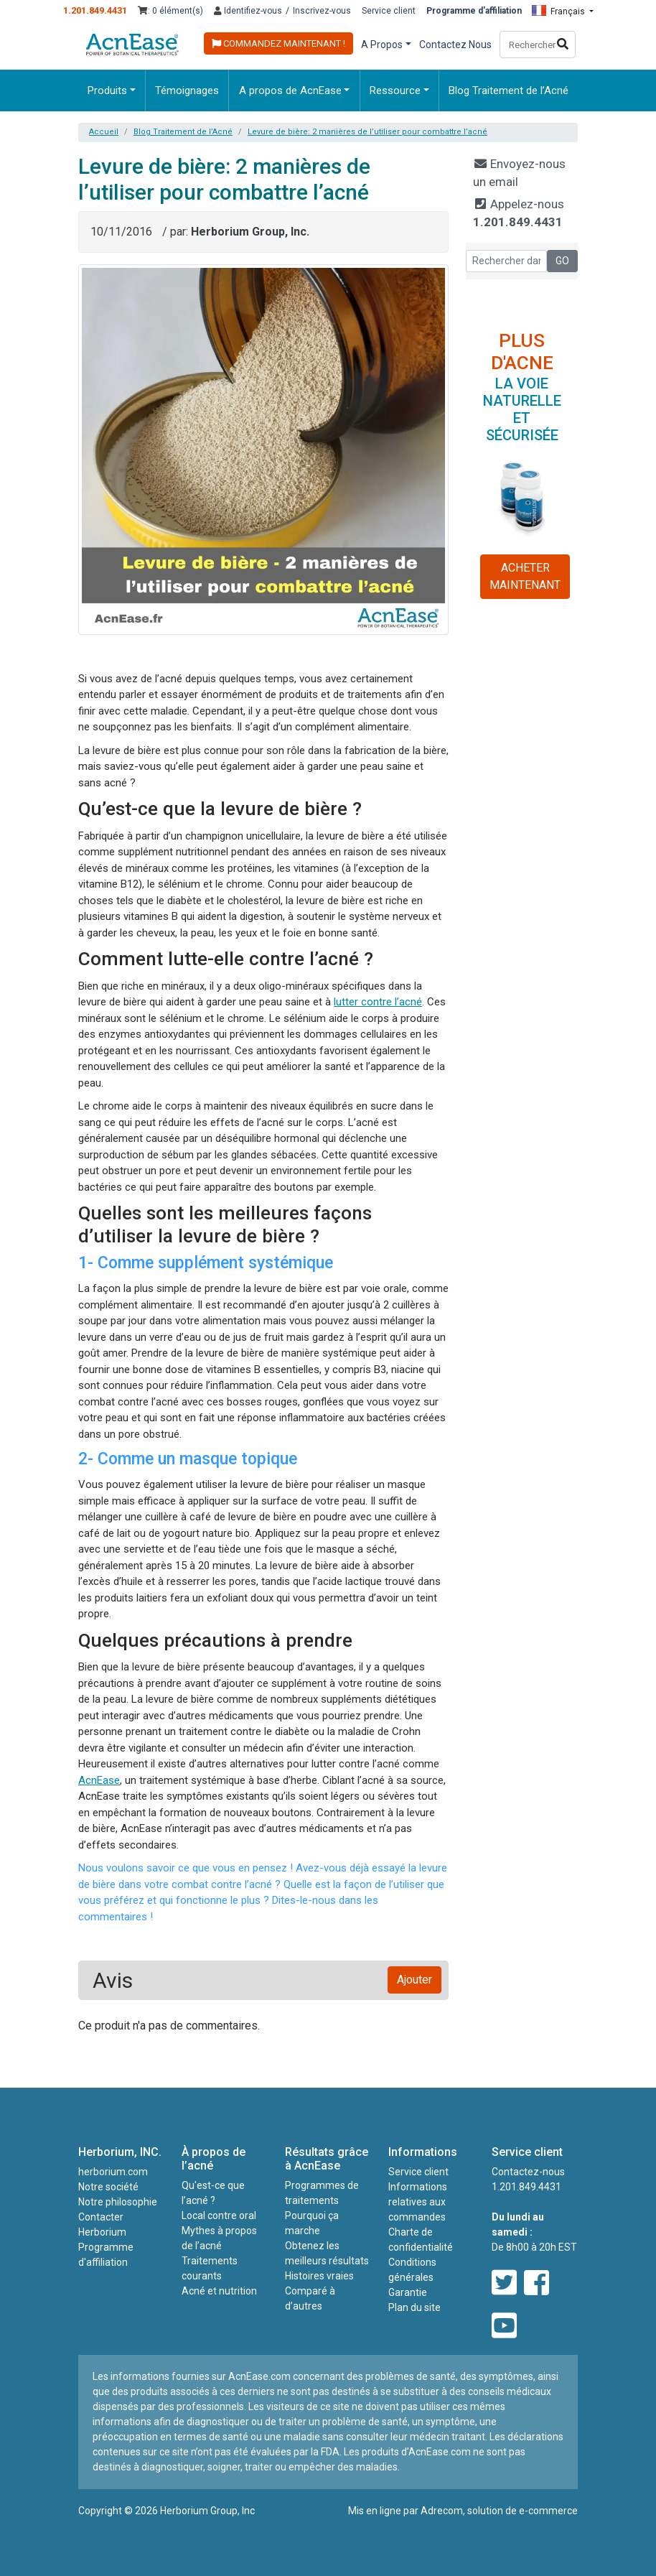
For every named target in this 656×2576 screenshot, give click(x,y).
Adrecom (442, 2510)
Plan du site (414, 2307)
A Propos (382, 44)
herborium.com (113, 2171)
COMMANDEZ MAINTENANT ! (278, 43)
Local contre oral (219, 2215)
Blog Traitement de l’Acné (508, 90)
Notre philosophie (117, 2202)
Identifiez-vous (248, 11)
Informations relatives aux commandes (417, 2202)
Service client (389, 11)
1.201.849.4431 (95, 10)
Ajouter (414, 1979)
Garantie (407, 2292)
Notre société (108, 2187)
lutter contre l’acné (378, 1001)
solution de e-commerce (522, 2510)
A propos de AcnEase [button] (290, 90)
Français (559, 11)
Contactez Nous (455, 44)
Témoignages (187, 90)
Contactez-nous (528, 2171)
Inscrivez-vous (322, 11)
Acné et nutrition (219, 2291)
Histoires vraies (319, 2276)
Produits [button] (107, 90)
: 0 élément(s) (170, 11)
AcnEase (99, 1780)
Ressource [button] (395, 90)
